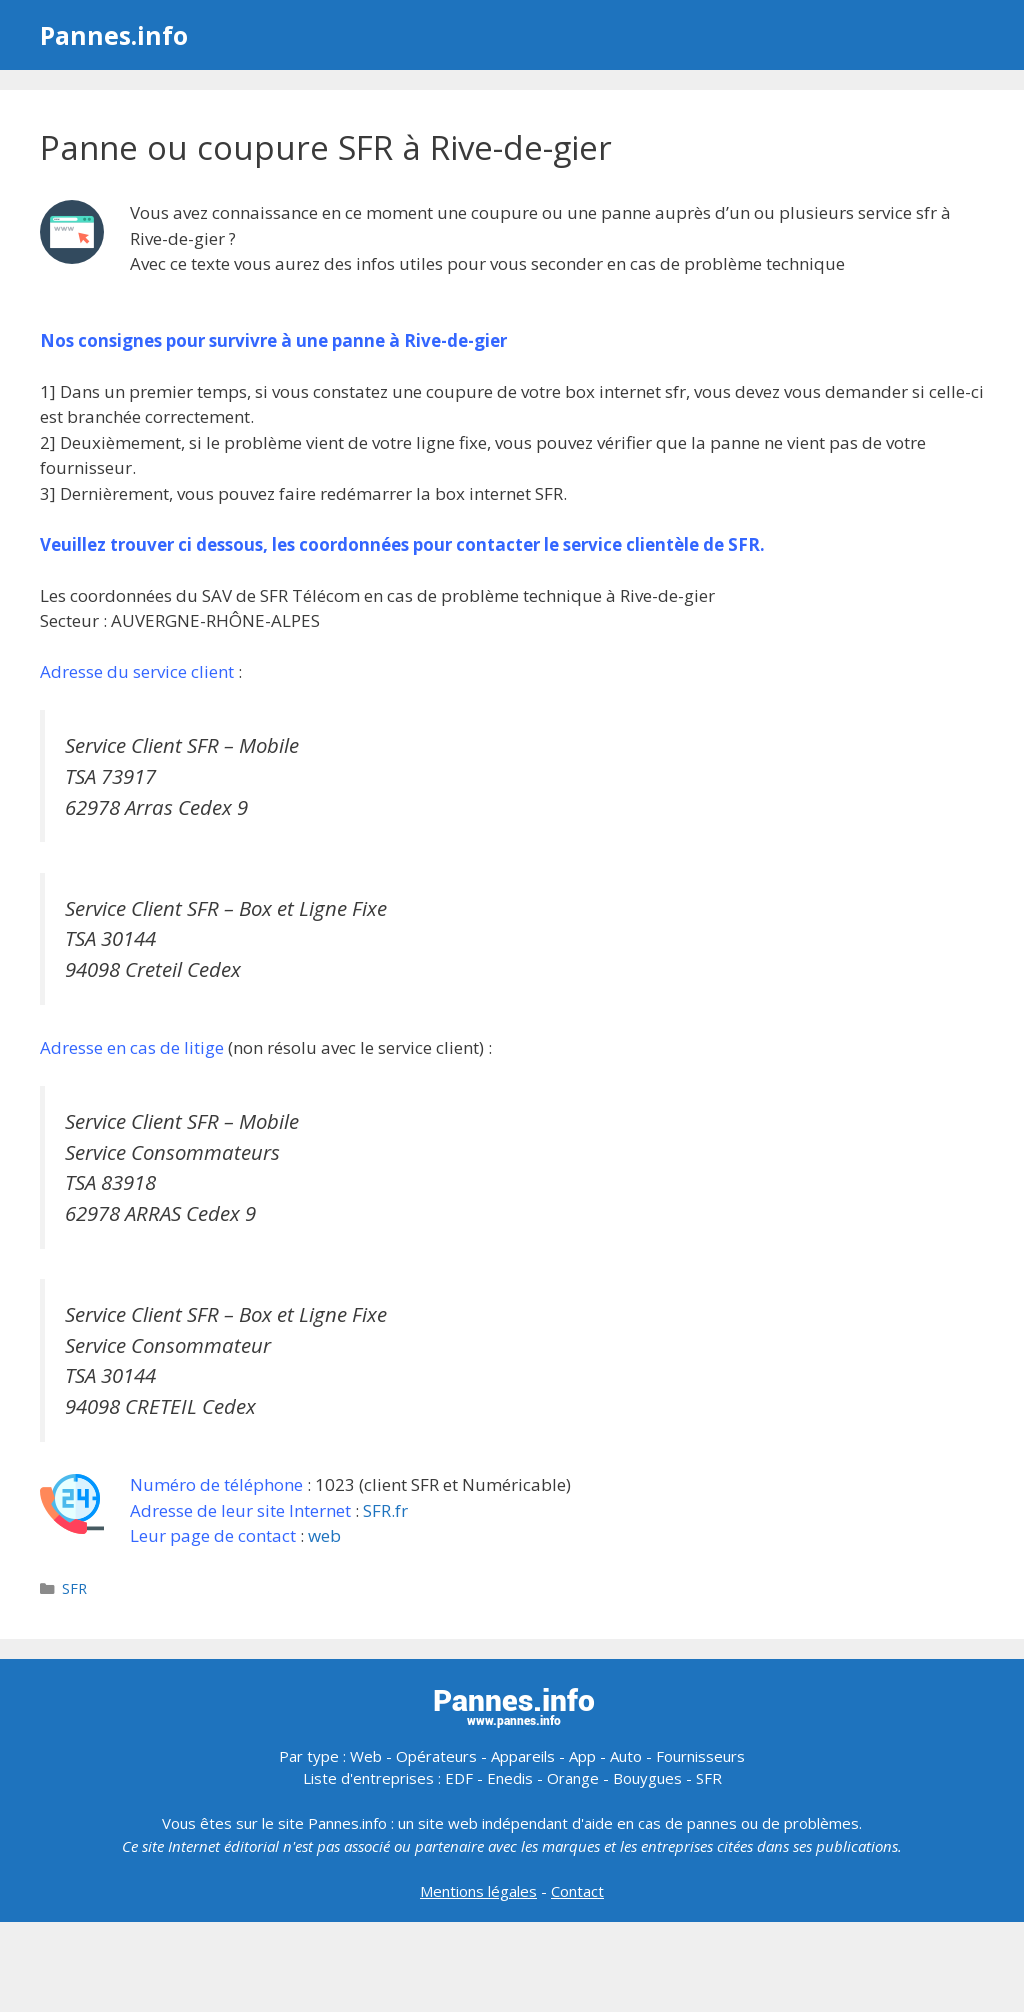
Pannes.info (114, 35)
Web (366, 1756)
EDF (459, 1778)
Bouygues (647, 1778)
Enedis (510, 1778)
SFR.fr (385, 1510)
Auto (626, 1756)
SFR (74, 1588)
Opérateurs (436, 1756)
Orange (573, 1778)
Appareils (523, 1756)
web (324, 1535)
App (582, 1756)
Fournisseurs (700, 1756)
